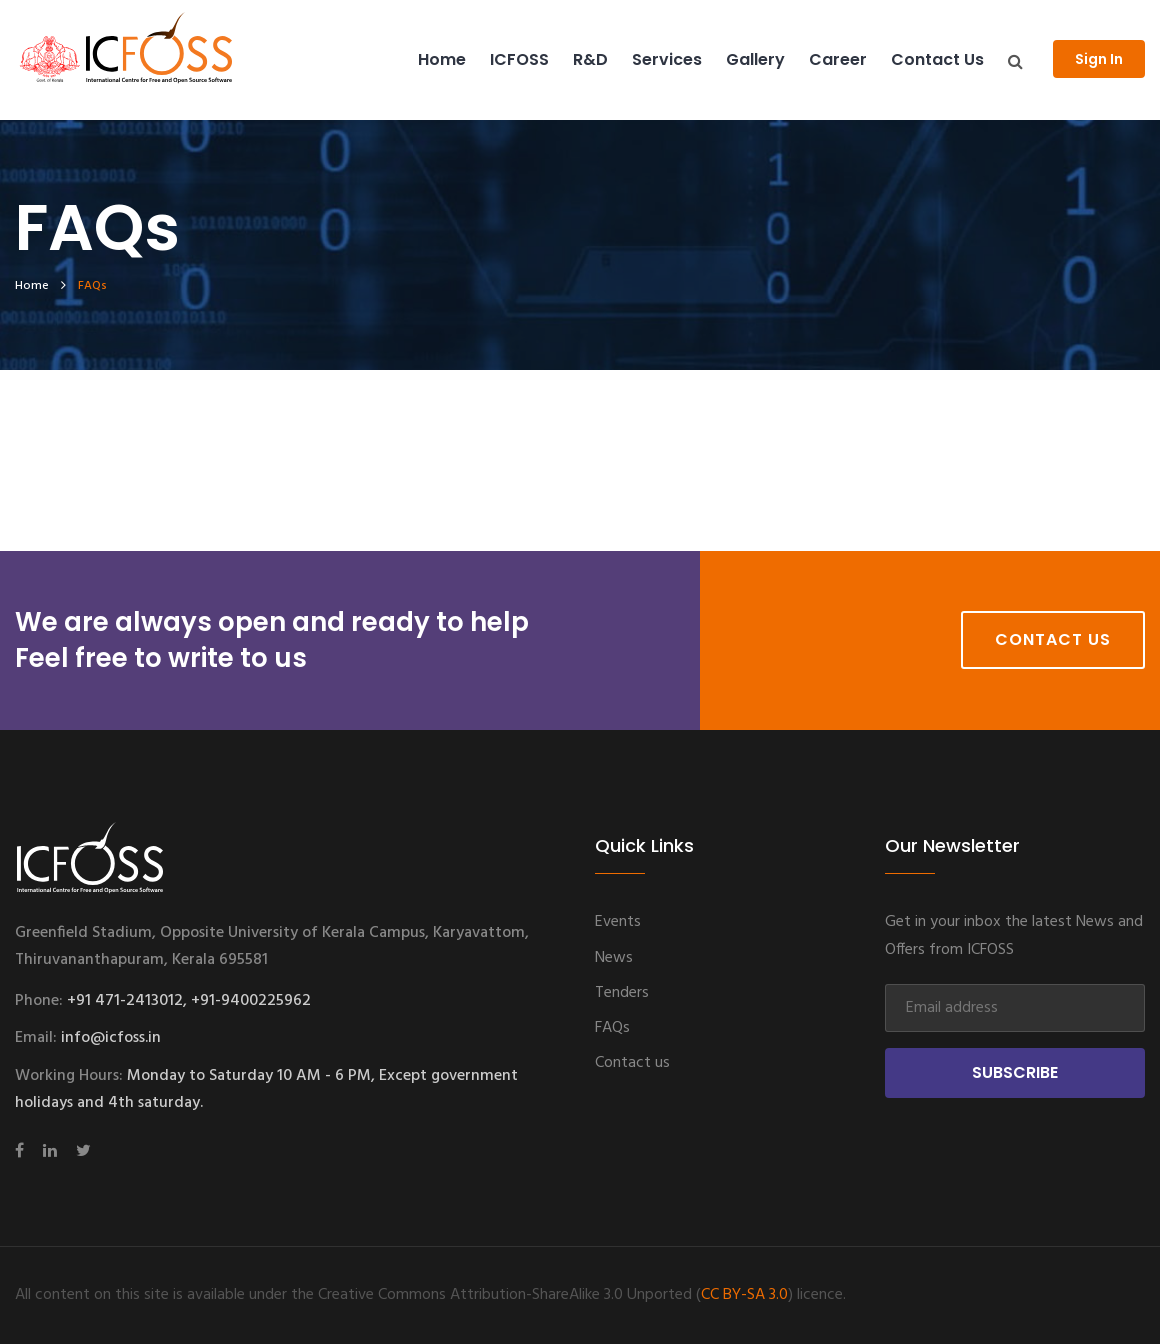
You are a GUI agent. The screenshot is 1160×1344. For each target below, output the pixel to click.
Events (618, 922)
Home (442, 59)
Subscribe (1015, 1072)
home (32, 286)
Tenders (622, 993)
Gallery (755, 59)
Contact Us (1053, 639)
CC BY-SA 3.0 (744, 1295)
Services (667, 59)
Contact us (937, 59)
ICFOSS (519, 59)
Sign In (1099, 59)
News (614, 958)
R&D (590, 59)
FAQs (612, 1028)
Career (838, 59)
